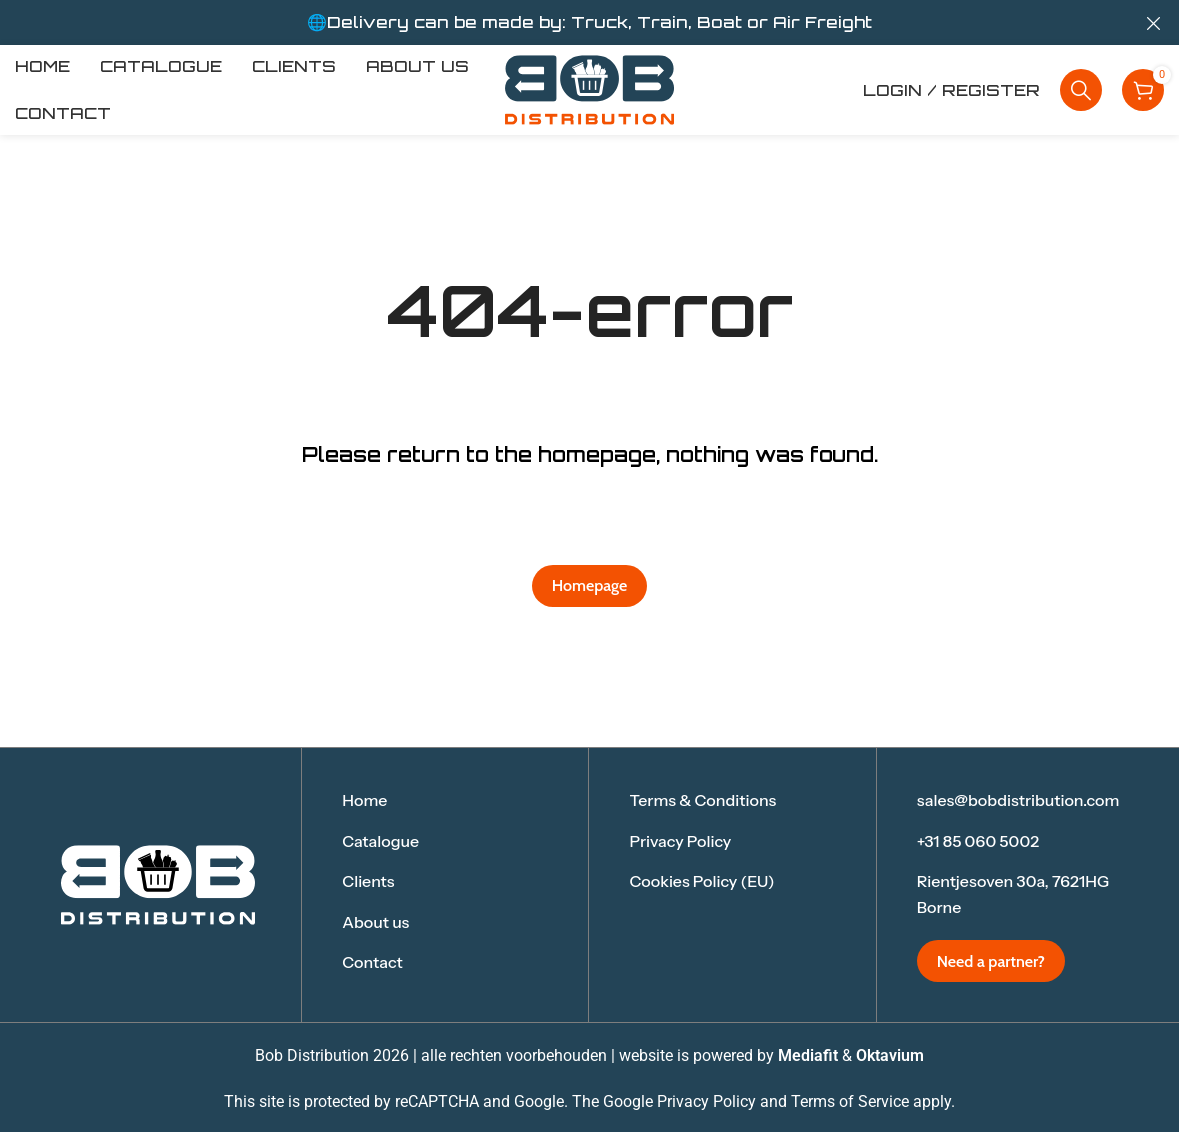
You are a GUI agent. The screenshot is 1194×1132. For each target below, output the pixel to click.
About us (375, 922)
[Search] (1081, 90)
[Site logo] (590, 88)
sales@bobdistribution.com (1018, 800)
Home (364, 800)
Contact (372, 962)
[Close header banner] (1154, 22)
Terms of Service (850, 1101)
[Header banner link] (589, 22)
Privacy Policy (680, 841)
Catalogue (380, 841)
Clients (368, 881)
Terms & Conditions (702, 800)
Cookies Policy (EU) (701, 881)
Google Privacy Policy (679, 1101)
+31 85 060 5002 (978, 841)
